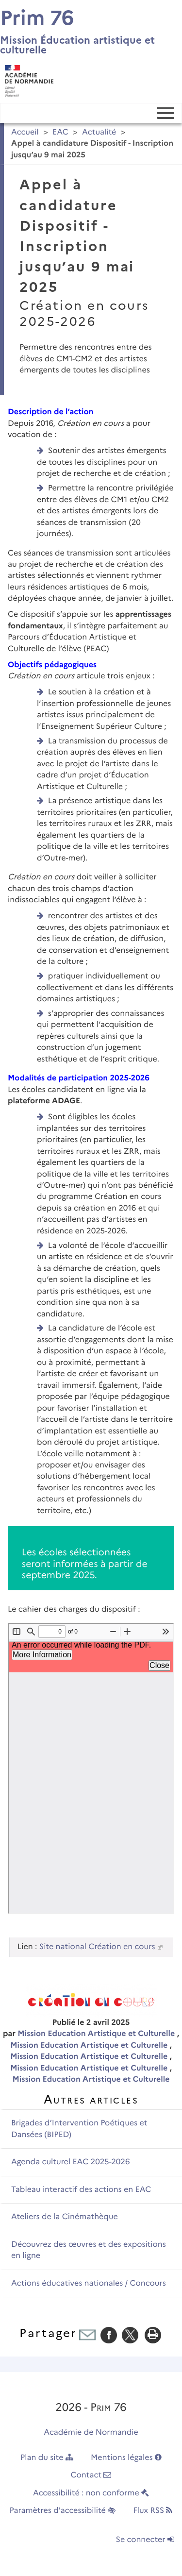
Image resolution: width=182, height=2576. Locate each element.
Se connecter (145, 2539)
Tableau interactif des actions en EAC (81, 2189)
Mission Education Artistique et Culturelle (97, 2033)
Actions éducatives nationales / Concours (88, 2283)
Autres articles (91, 2099)
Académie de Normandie (91, 2432)
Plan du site (46, 2457)
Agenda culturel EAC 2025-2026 (70, 2162)
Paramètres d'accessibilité (63, 2510)
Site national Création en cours (97, 1947)
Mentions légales (126, 2457)
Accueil (25, 132)
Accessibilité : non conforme (91, 2493)
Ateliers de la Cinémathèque (64, 2217)
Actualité (99, 132)
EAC (60, 132)
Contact (91, 2475)
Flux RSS (152, 2510)
